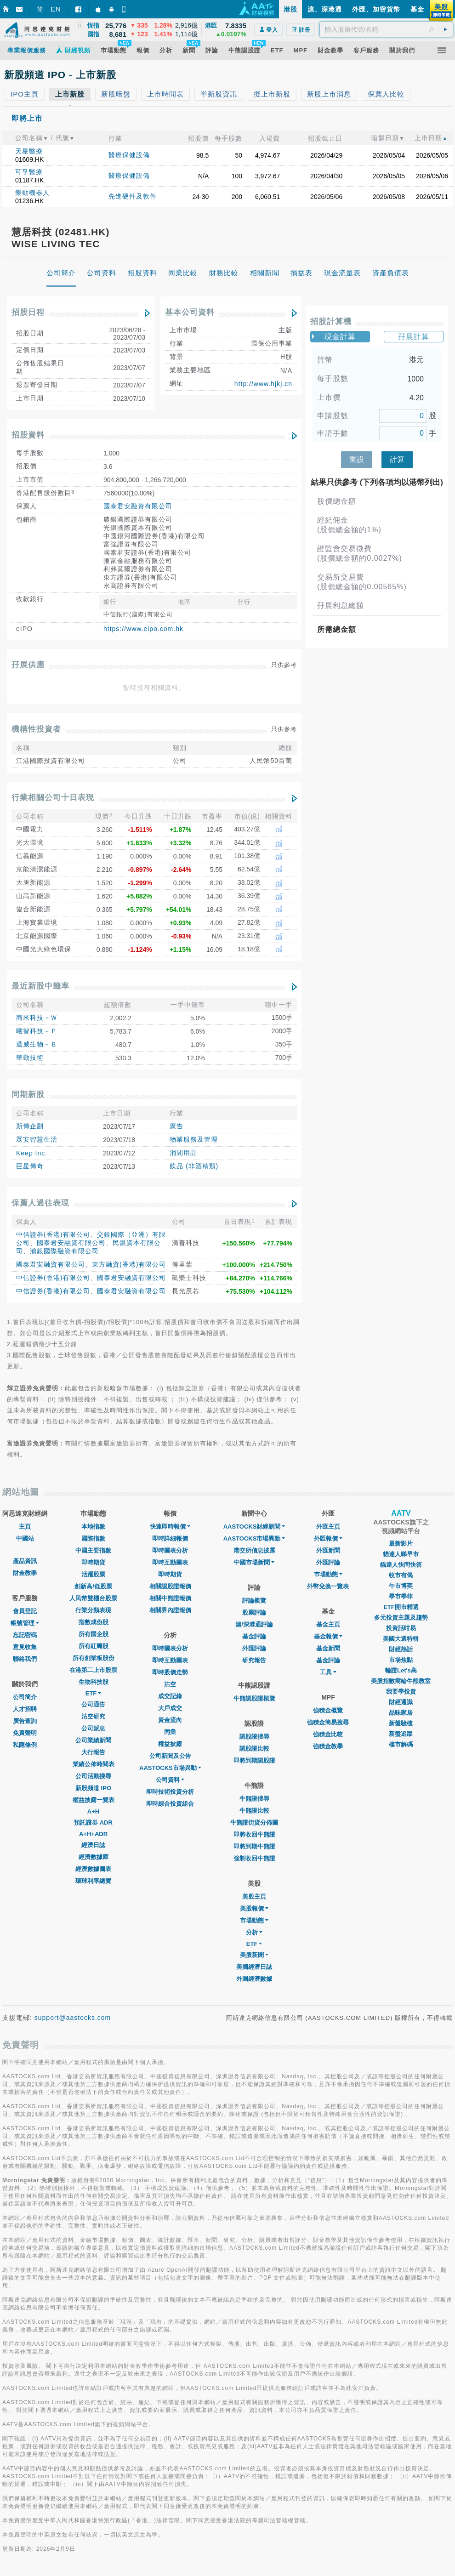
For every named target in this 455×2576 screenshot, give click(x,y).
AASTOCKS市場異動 (170, 1767)
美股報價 (254, 1908)
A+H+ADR (93, 1834)
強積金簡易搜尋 (328, 1722)
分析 (254, 1932)
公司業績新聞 (93, 1740)
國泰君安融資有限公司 (137, 506)
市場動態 (254, 1920)
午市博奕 (401, 1585)
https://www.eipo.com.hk (143, 628)
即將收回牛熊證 (254, 1834)
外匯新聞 (328, 1550)
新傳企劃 (30, 1126)
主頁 (25, 1526)
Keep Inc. (31, 1153)
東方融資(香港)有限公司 (129, 1264)
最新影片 (401, 1543)
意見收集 (25, 1646)
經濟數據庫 (93, 1857)
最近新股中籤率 (40, 986)
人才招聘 (25, 1709)
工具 (328, 1672)
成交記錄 (170, 1696)
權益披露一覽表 (93, 1800)
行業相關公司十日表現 (52, 797)
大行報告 (93, 1752)
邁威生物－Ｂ (36, 1044)
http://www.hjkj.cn (263, 383)
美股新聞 (254, 1954)
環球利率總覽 (93, 1880)
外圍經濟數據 (254, 1978)
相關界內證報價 (170, 1610)
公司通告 (93, 1704)
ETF (93, 1693)
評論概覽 (254, 1600)
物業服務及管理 (194, 1139)
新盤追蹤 (401, 1733)
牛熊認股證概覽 (254, 1698)
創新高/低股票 (93, 1586)
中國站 (25, 1538)
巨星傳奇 (30, 1166)
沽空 (170, 1684)
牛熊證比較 (254, 1810)
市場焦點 (401, 1659)
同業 (170, 1732)
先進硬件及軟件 (132, 196)
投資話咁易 (401, 1628)
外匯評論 (254, 1648)
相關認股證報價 (170, 1586)
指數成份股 (93, 1622)
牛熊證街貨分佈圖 (254, 1822)
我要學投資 (401, 1691)
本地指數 (93, 1526)
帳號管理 (25, 1623)
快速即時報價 (170, 1526)
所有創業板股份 (93, 1658)
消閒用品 (183, 1152)
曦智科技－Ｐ (36, 1031)
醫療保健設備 (129, 155)
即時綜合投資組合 (170, 1803)
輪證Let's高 (401, 1670)
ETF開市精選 (401, 1607)
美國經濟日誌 (254, 1966)
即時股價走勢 (170, 1672)
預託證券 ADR (93, 1822)
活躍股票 (93, 1574)
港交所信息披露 (254, 1550)
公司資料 (170, 1779)
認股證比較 (254, 1748)
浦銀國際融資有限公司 (64, 1251)
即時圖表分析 (170, 1550)
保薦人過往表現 (40, 1203)
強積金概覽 (328, 1710)
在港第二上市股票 (93, 1669)
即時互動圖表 (170, 1562)
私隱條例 (25, 1744)
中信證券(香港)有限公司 (53, 1234)
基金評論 (254, 1636)
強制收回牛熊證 (254, 1858)
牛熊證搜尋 (254, 1798)
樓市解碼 (401, 1744)
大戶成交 (170, 1708)
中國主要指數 (93, 1550)
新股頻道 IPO (93, 1788)
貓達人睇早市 (401, 1554)
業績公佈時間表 (93, 1764)
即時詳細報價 (170, 1538)
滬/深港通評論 (254, 1624)
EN (56, 9)
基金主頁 (328, 1624)
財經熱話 (401, 1649)
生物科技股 (93, 1681)
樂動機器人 (32, 192)
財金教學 (25, 1572)
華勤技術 (30, 1057)
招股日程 (28, 312)
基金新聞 (328, 1648)
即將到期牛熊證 (254, 1846)
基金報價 (328, 1636)
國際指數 (93, 1538)
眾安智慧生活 (36, 1139)
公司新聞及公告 (170, 1755)
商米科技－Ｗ (36, 1017)
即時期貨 (93, 1562)
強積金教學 (328, 1746)
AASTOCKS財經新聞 (254, 1526)
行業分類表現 (93, 1610)
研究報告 (254, 1660)
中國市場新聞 (254, 1562)
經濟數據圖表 (93, 1868)
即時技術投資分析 (170, 1791)
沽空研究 (93, 1716)
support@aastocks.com (72, 2017)
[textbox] (386, 29)
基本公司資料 (190, 312)
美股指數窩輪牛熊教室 (401, 1681)
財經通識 (401, 1702)
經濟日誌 (93, 1845)
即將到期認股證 (254, 1760)
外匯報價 (328, 1538)
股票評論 (254, 1612)
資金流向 (170, 1720)
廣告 (176, 1126)
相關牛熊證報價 (170, 1598)
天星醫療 (29, 151)
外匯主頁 (328, 1526)
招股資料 (28, 435)
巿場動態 (328, 1574)
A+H (93, 1811)
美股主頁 (254, 1896)
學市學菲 (401, 1596)
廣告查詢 (25, 1720)
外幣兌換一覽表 (328, 1586)
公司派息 (93, 1728)
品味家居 (401, 1712)
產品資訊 (25, 1561)
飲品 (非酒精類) (194, 1166)
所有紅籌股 (93, 1646)
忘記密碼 (25, 1635)
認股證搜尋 (254, 1736)
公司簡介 (25, 1697)
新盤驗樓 (401, 1723)
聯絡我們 (25, 1658)
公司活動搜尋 (93, 1776)
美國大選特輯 (401, 1638)
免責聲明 (25, 1732)
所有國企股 (93, 1634)
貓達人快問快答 (401, 1564)
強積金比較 (328, 1734)
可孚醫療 (29, 172)
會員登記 (25, 1611)
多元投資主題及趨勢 (401, 1617)
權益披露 (170, 1743)
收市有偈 (401, 1575)
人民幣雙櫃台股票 (93, 1598)
